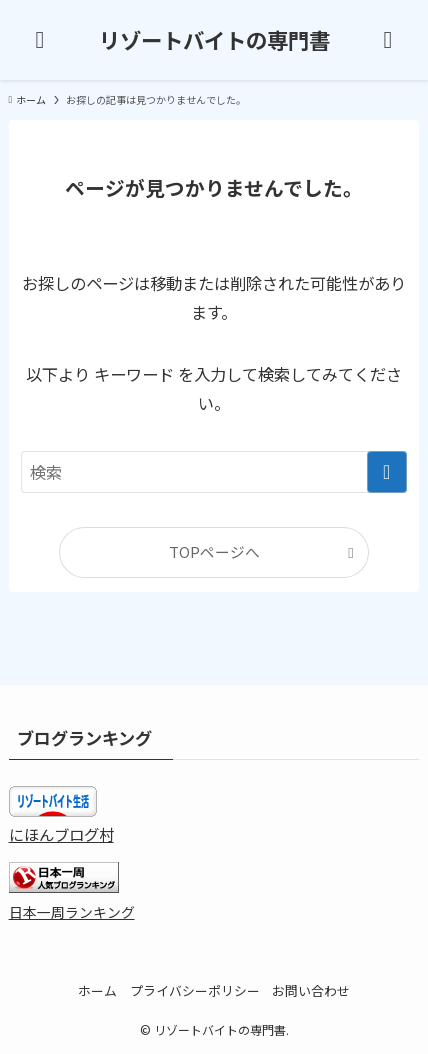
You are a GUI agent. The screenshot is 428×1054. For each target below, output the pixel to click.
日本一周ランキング (72, 912)
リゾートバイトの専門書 (214, 39)
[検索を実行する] (387, 472)
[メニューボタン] (40, 40)
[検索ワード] (213, 472)
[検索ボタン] (388, 40)
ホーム (97, 990)
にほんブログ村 (61, 834)
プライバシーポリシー (195, 990)
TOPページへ (214, 551)
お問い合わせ (311, 990)
